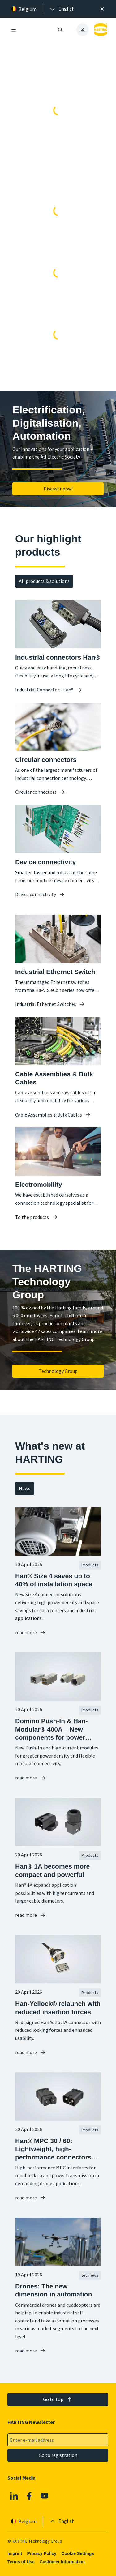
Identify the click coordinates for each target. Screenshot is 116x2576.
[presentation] (61, 8)
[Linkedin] (13, 2495)
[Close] (102, 8)
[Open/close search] (60, 29)
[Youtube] (44, 2495)
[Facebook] (29, 2495)
